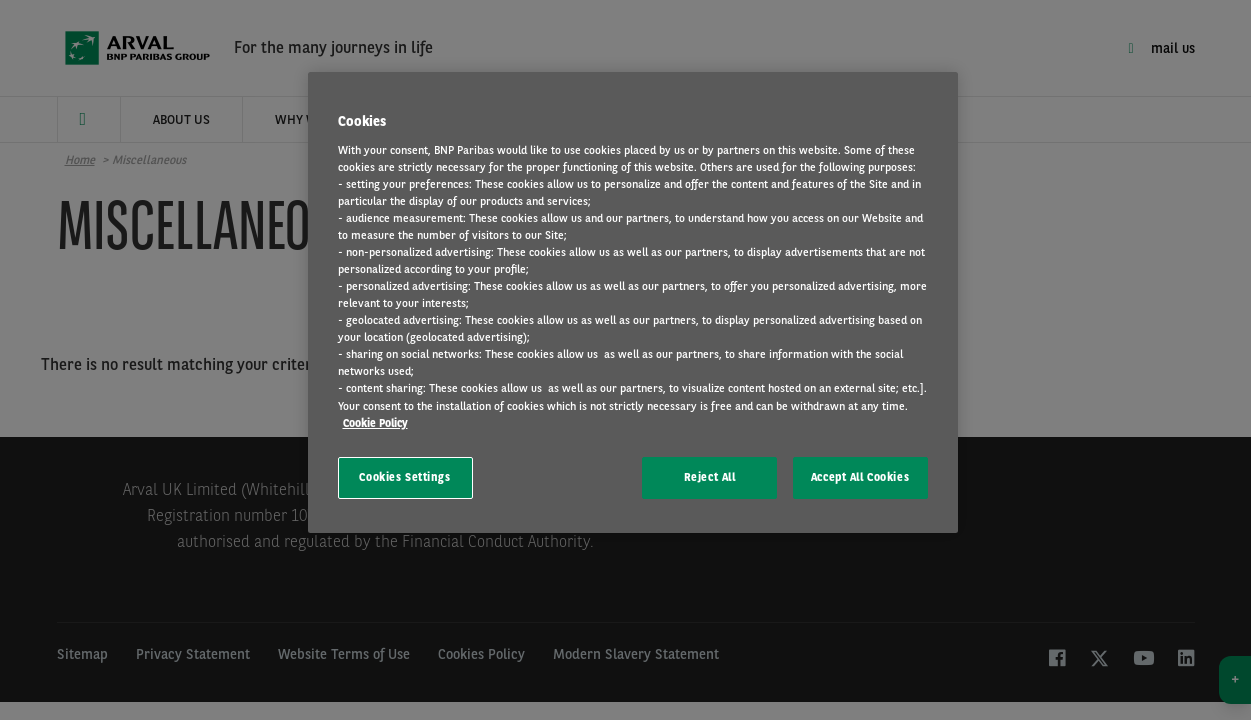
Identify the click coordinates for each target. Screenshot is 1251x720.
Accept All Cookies (860, 477)
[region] (633, 302)
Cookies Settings (404, 477)
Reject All (710, 477)
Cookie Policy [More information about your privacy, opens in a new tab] (375, 423)
